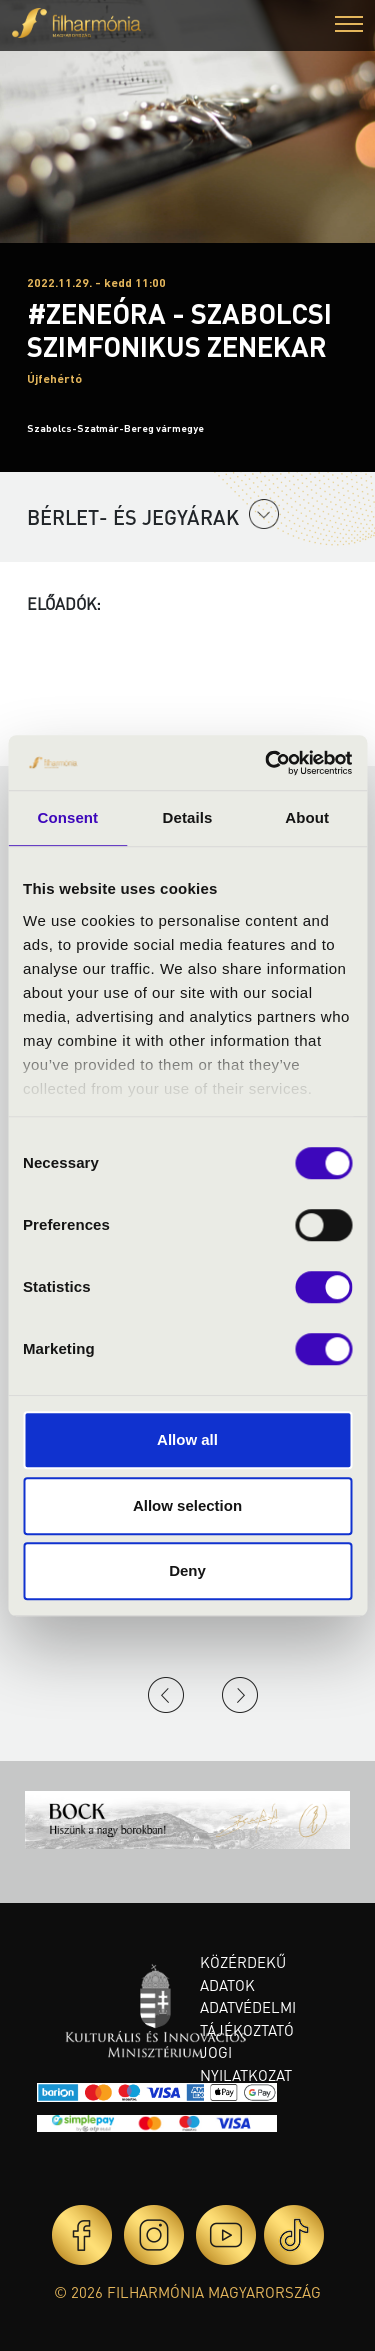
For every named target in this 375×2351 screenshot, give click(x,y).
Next (240, 1695)
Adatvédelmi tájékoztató (248, 2018)
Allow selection (187, 1505)
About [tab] (307, 817)
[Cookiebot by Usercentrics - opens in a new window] (267, 763)
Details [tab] (188, 817)
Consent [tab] (67, 817)
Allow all (187, 1439)
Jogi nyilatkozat (246, 2063)
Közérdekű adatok (243, 1973)
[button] (349, 26)
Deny (187, 1570)
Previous (166, 1695)
